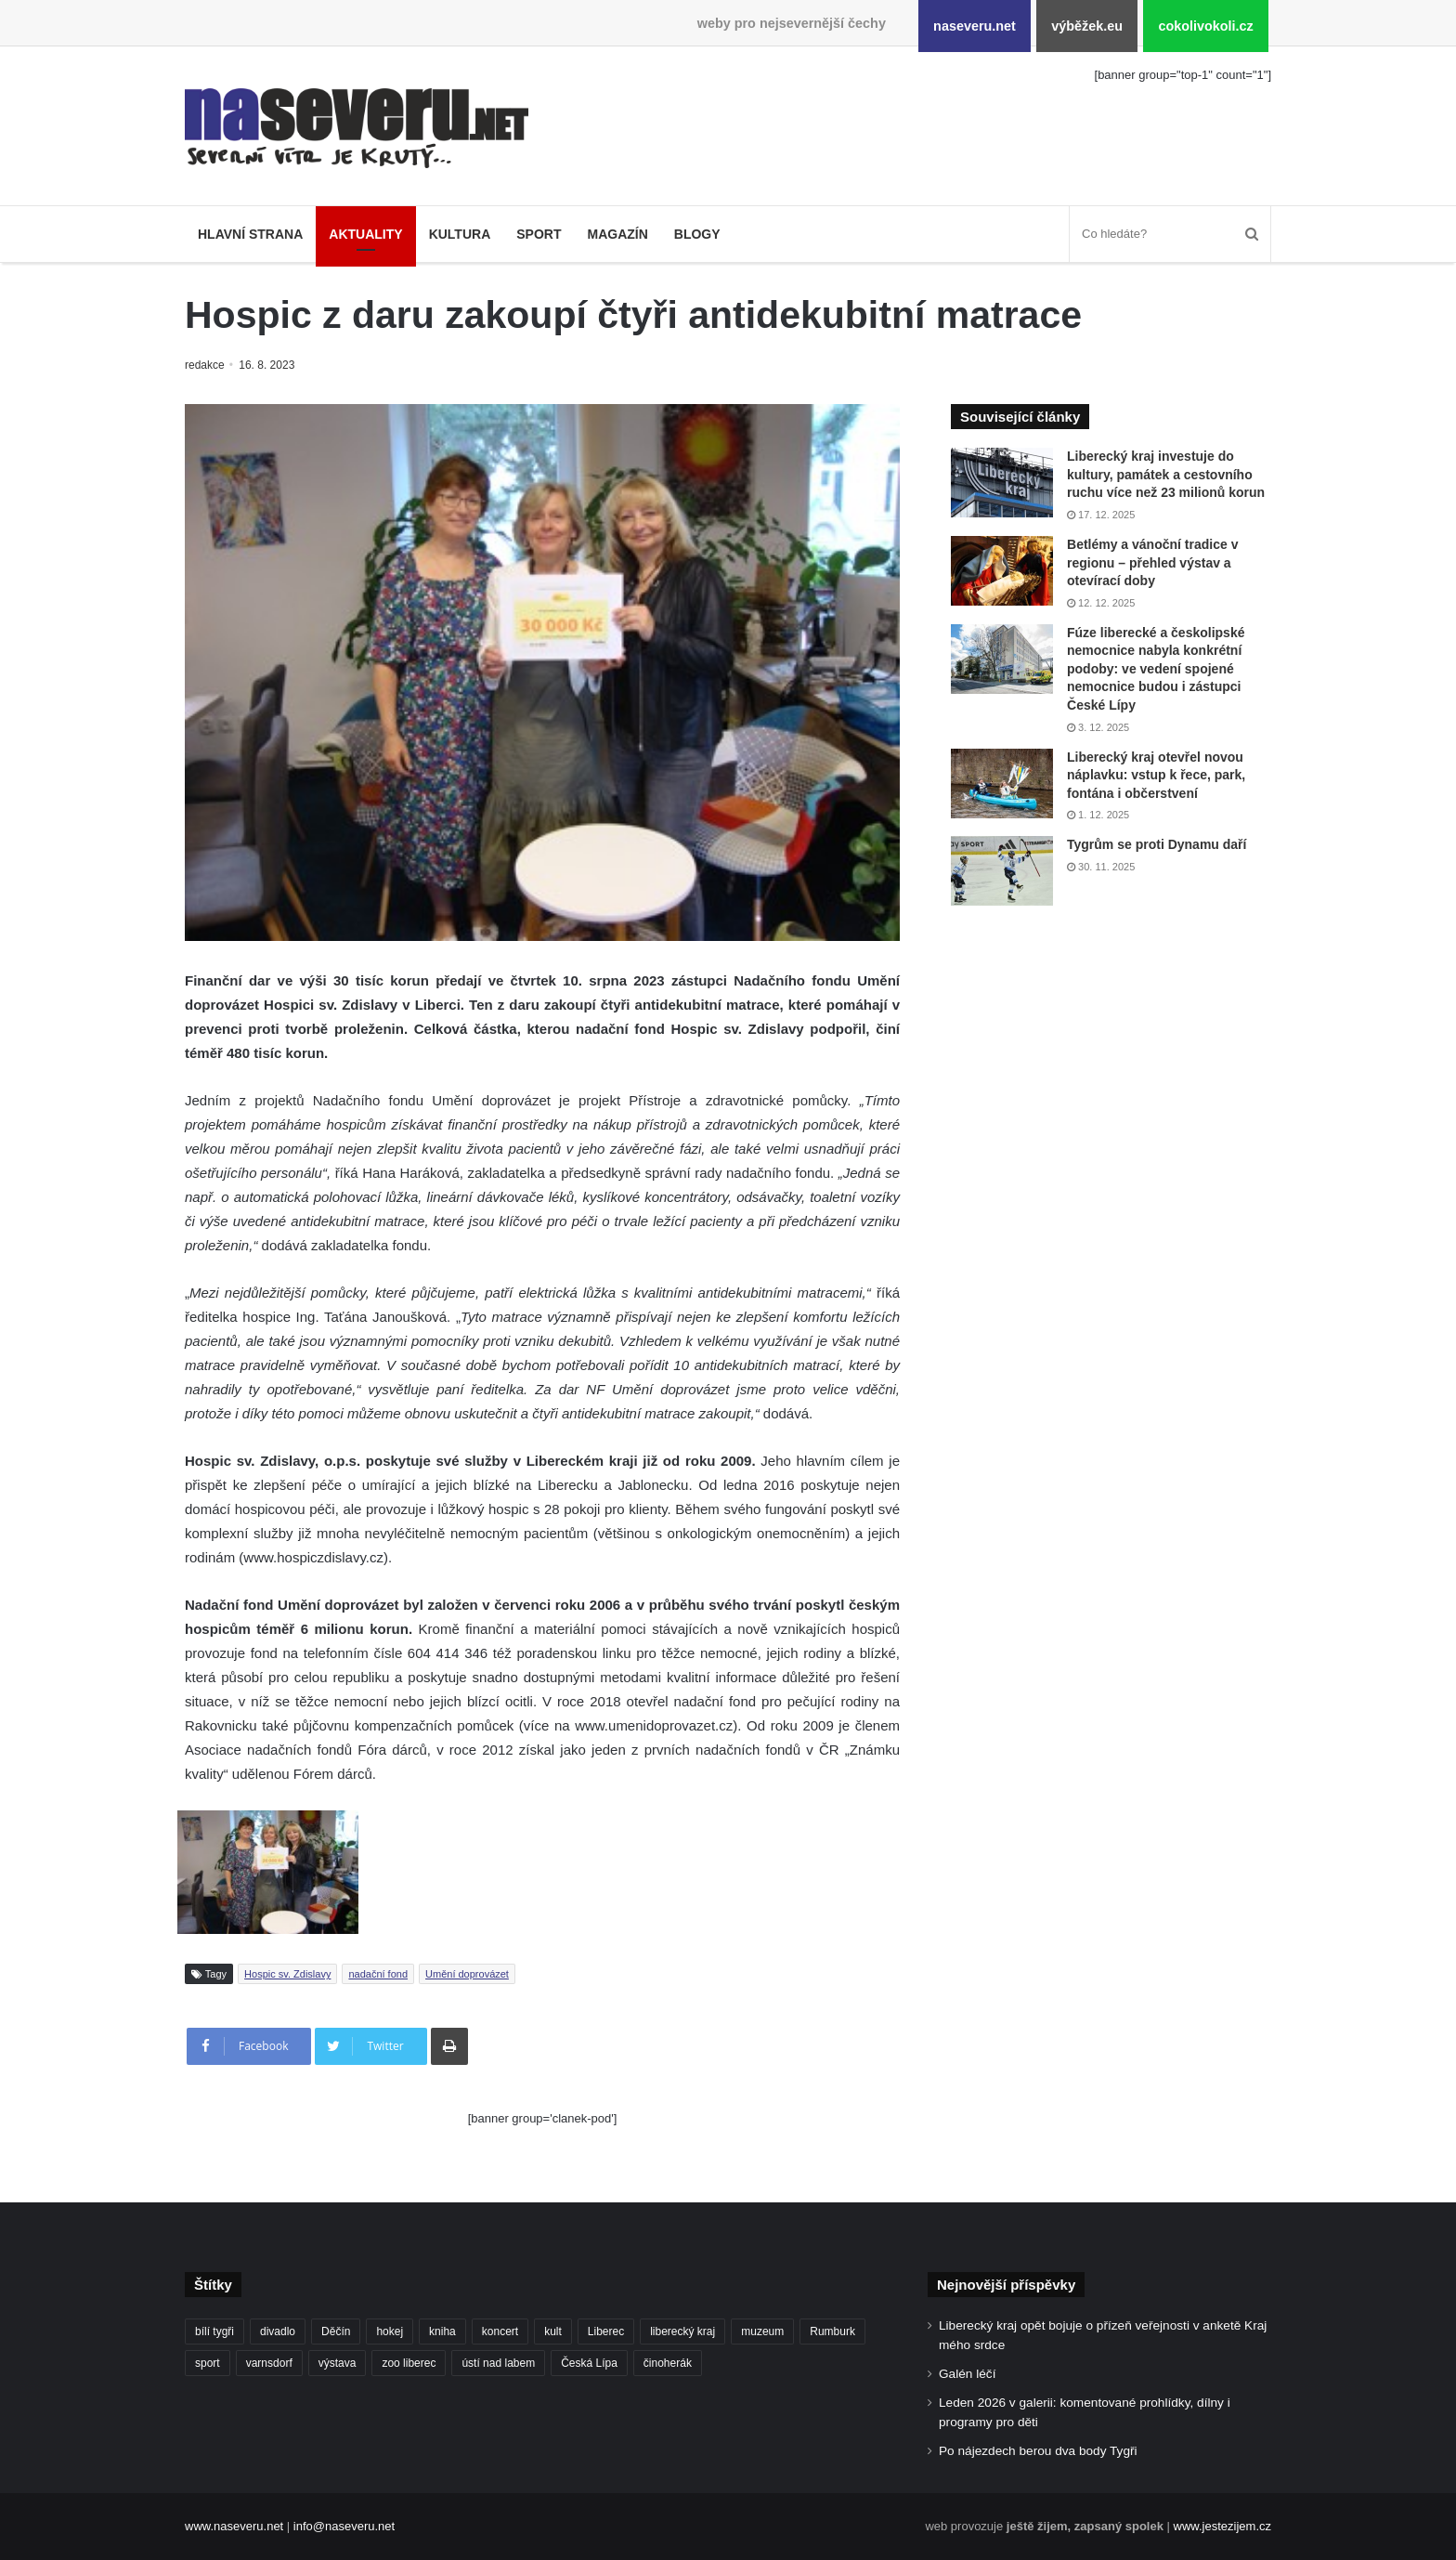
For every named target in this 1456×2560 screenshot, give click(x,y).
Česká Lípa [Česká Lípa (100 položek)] (589, 2363)
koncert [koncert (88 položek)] (500, 2331)
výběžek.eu (1087, 26)
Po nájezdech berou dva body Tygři (1038, 2451)
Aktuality (365, 234)
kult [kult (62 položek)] (553, 2331)
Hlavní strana (250, 234)
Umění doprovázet (467, 1973)
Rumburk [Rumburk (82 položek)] (832, 2331)
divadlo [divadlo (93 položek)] (277, 2331)
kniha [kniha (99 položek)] (442, 2331)
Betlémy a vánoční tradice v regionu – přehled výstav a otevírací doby (1152, 562)
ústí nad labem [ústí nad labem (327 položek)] (498, 2363)
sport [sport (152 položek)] (207, 2363)
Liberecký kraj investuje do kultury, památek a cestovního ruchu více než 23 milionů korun (1166, 474)
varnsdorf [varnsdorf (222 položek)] (269, 2363)
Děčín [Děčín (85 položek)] (335, 2331)
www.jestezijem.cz (1222, 2526)
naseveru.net (974, 26)
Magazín (617, 234)
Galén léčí (967, 2374)
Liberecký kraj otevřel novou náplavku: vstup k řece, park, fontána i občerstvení (1156, 775)
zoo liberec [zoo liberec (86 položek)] (409, 2363)
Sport (538, 234)
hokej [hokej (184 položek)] (389, 2331)
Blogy (697, 234)
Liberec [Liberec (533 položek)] (606, 2331)
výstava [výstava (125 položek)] (337, 2363)
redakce (206, 365)
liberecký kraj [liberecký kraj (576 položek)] (682, 2331)
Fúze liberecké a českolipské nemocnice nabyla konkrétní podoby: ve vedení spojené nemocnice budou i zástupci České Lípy (1155, 668)
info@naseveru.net (344, 2526)
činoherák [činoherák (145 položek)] (668, 2363)
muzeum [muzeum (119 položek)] (762, 2331)
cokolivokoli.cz (1205, 26)
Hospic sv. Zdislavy (287, 1973)
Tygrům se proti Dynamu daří (1156, 844)
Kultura (460, 234)
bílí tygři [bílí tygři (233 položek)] (214, 2331)
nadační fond (378, 1973)
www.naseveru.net (234, 2526)
